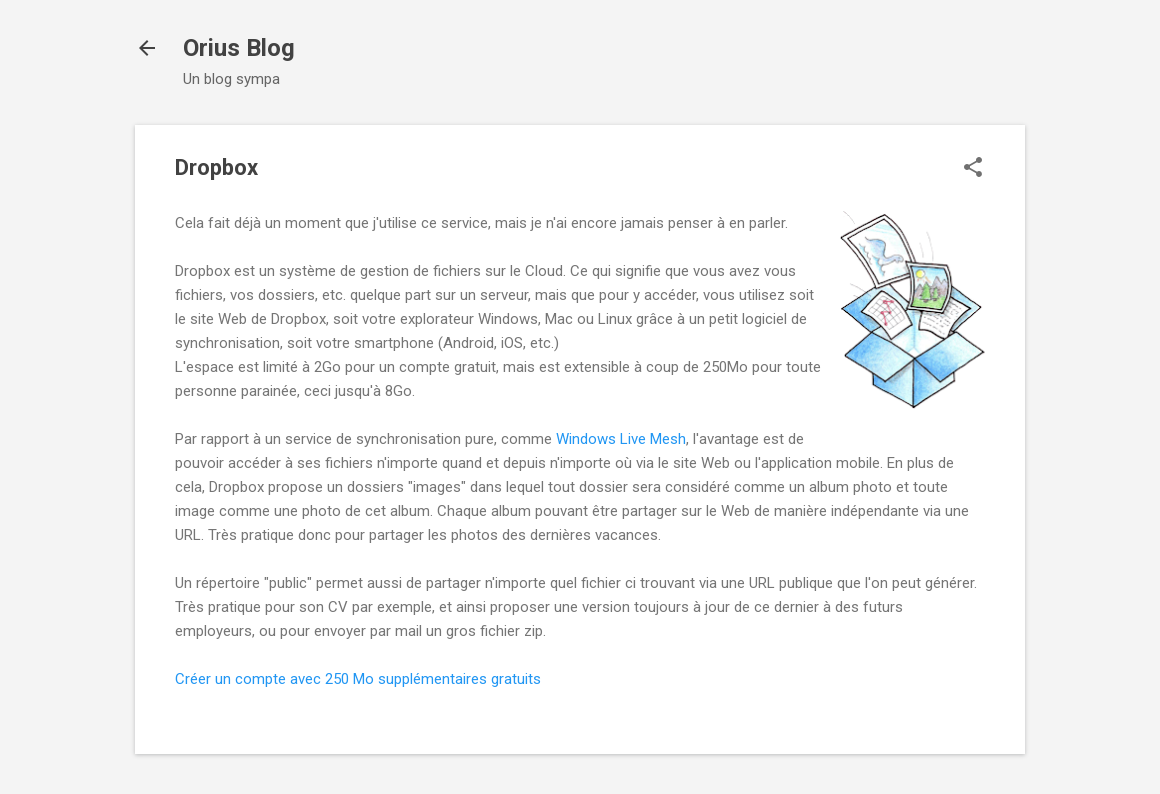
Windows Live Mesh (621, 439)
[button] (973, 169)
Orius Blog (239, 48)
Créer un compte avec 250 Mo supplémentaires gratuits (358, 679)
